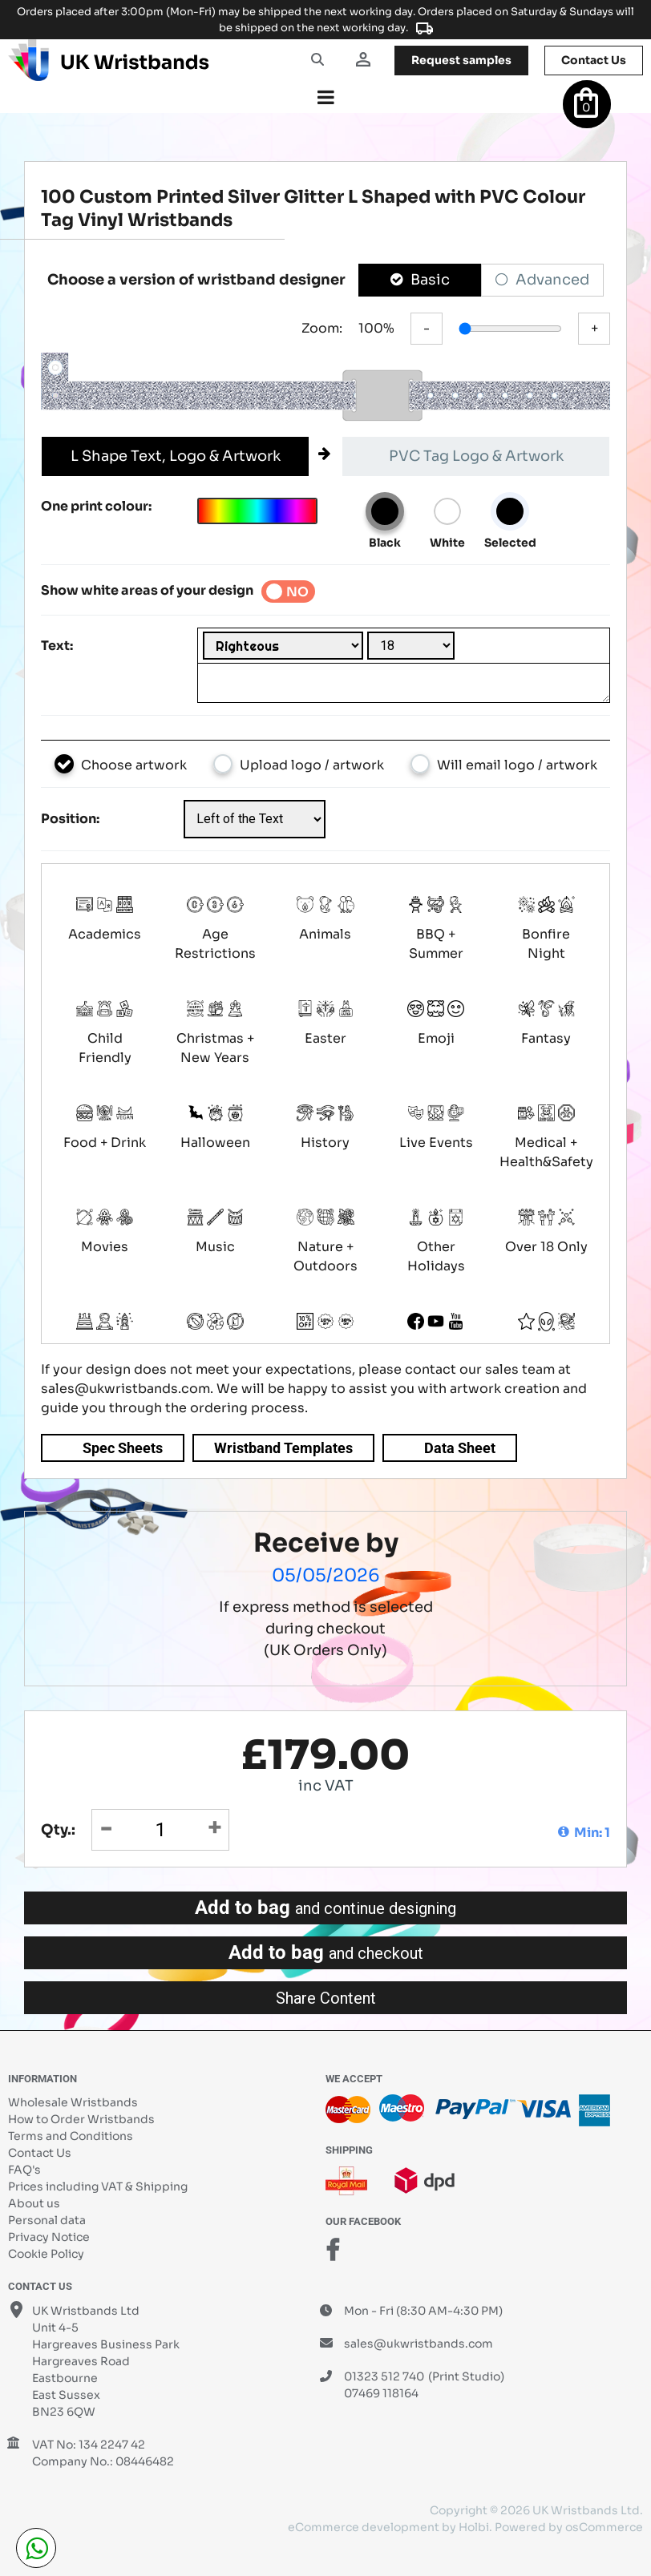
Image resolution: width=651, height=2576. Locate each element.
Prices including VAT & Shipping (98, 2186)
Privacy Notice (49, 2237)
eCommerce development (363, 2527)
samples (461, 60)
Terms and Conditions (70, 2136)
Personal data (47, 2220)
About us (34, 2203)
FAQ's (24, 2169)
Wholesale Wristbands (73, 2102)
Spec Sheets (123, 1447)
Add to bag (325, 1907)
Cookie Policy (46, 2254)
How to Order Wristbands (81, 2119)
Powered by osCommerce (569, 2527)
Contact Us (39, 2153)
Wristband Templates (283, 1447)
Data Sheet (459, 1447)
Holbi (474, 2527)
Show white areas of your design (147, 590)
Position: (70, 818)
